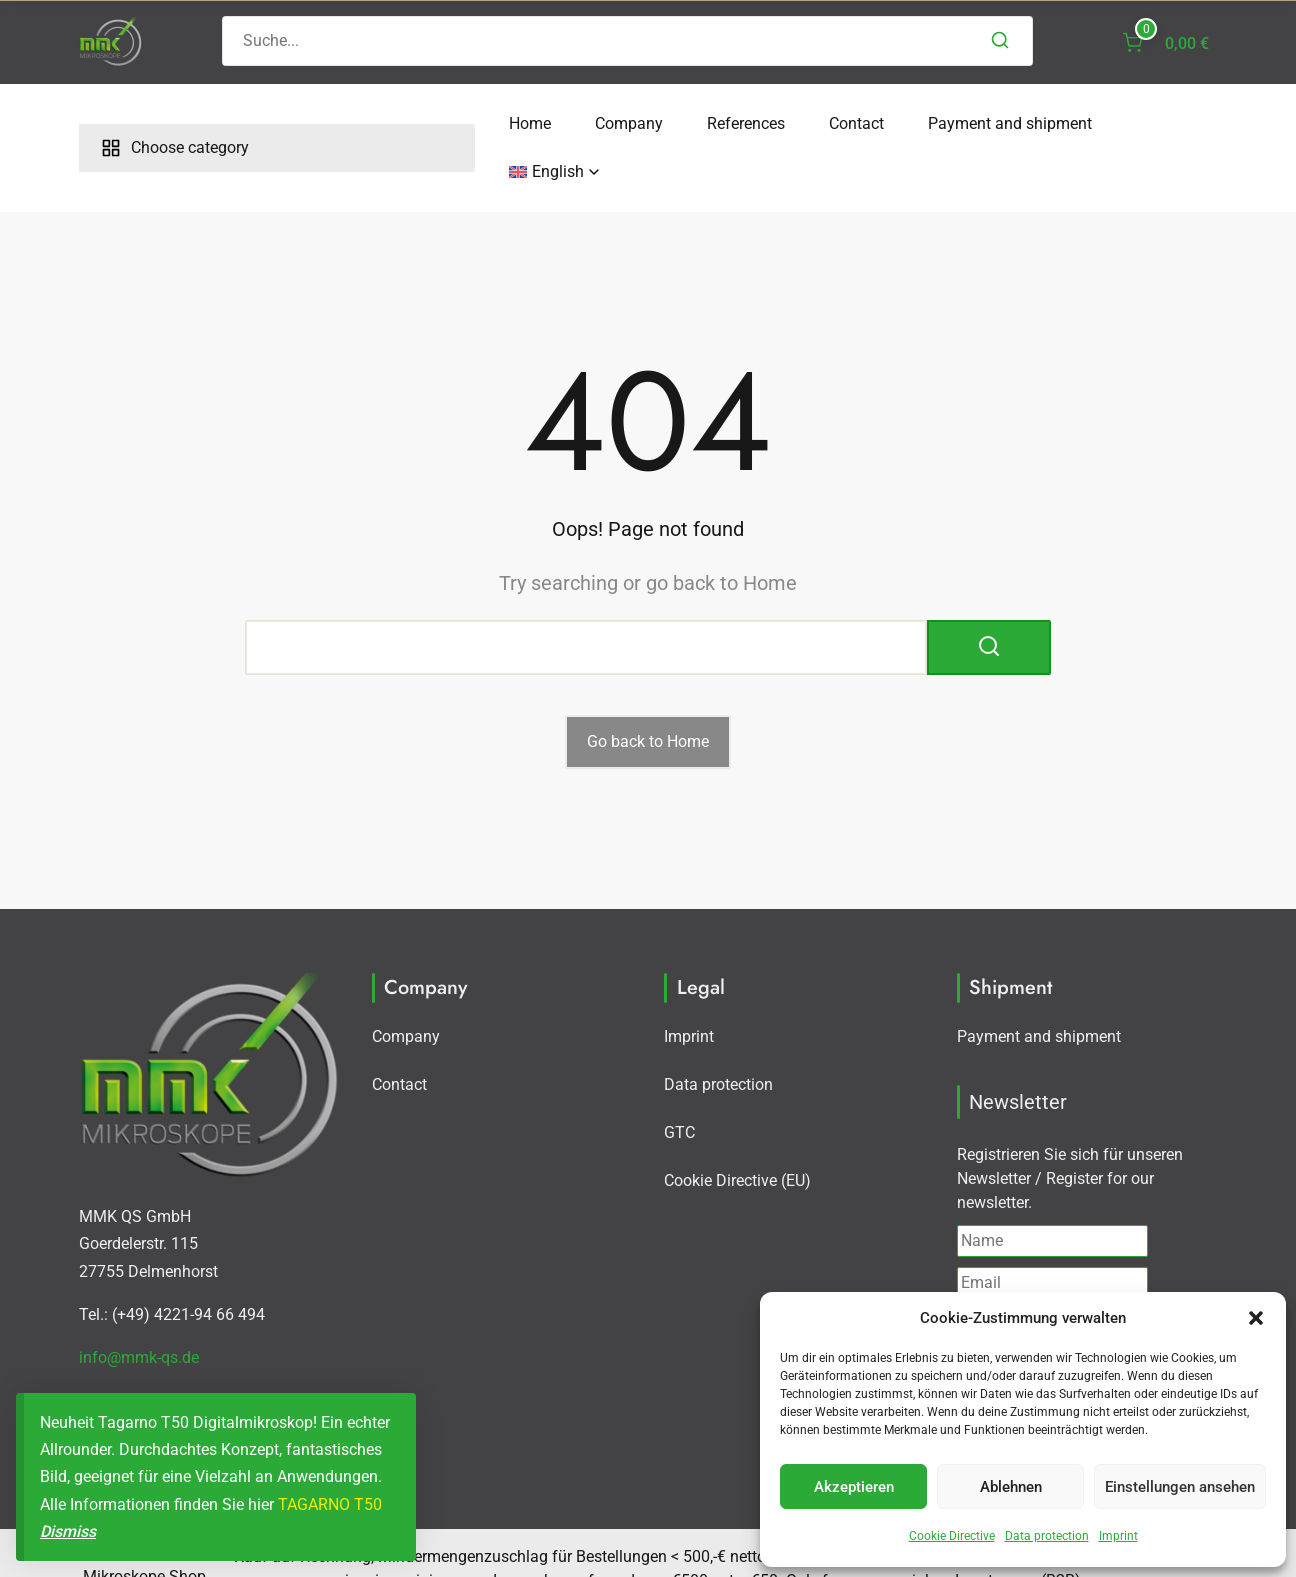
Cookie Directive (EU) (737, 1132)
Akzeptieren (854, 1487)
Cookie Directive (952, 1536)
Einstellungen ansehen (1180, 1487)
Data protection (1047, 1536)
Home (324, 123)
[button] (1256, 1318)
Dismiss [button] (68, 1531)
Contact (650, 123)
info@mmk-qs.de (139, 1309)
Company (423, 123)
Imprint (1118, 1536)
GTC (679, 1084)
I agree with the (1070, 1272)
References (540, 123)
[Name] (1052, 1193)
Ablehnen (1011, 1487)
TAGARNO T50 (330, 1504)
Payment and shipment (804, 123)
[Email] (1052, 1235)
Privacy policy (1134, 1272)
